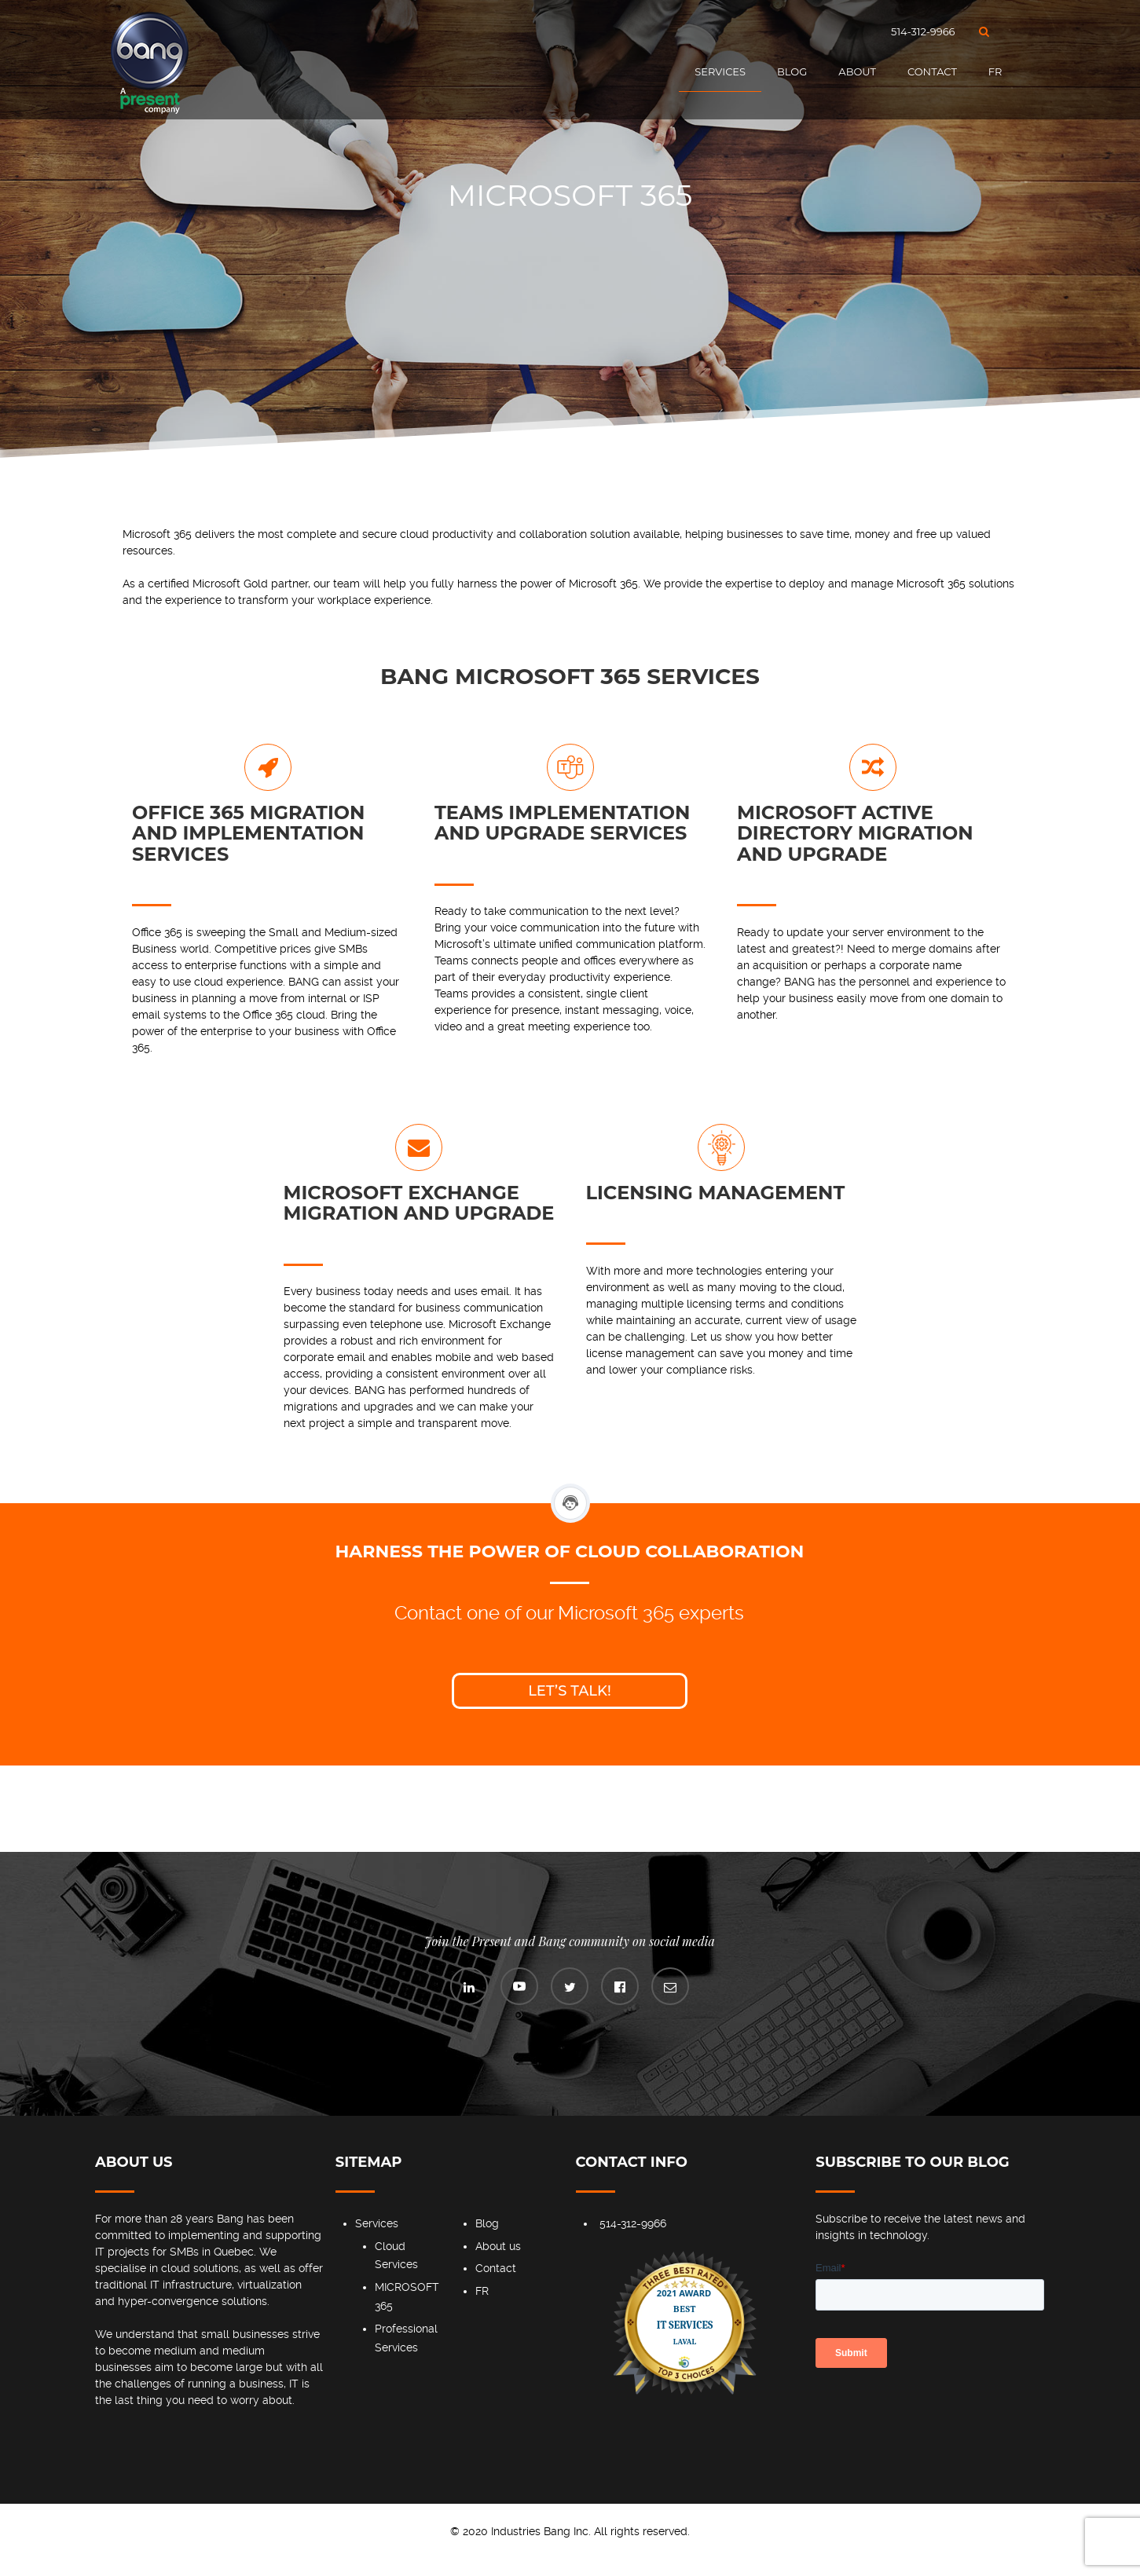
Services (720, 71)
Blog (792, 71)
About (857, 71)
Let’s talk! (569, 1691)
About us (498, 2246)
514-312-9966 (923, 31)
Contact (932, 71)
